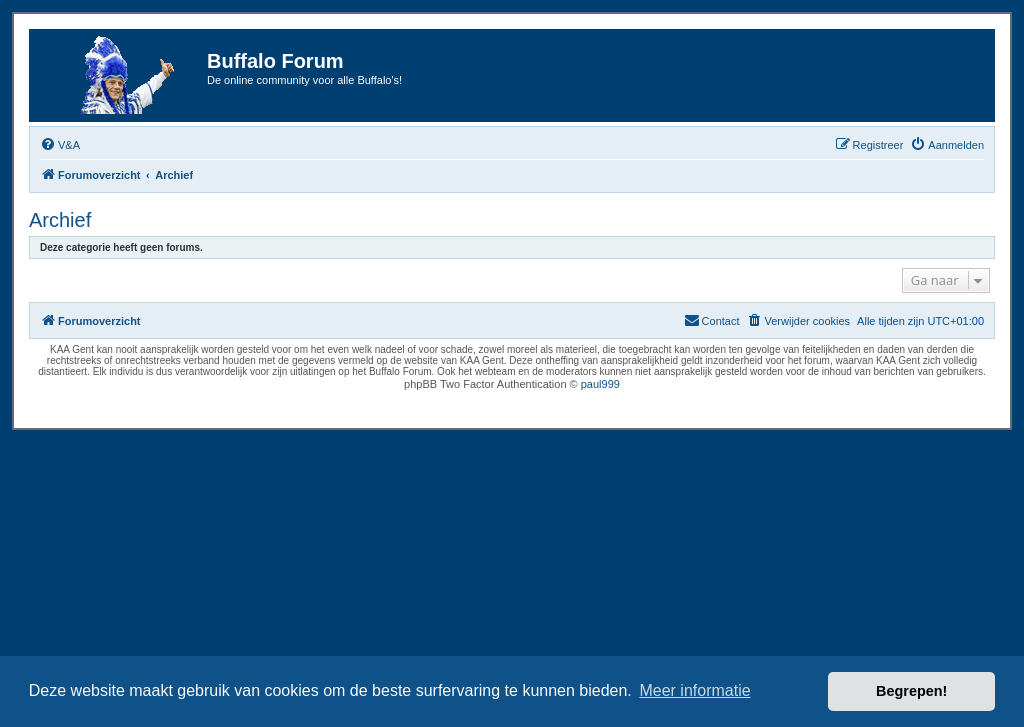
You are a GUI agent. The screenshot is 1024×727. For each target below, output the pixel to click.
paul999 (600, 384)
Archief (60, 220)
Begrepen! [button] (911, 691)
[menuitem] (60, 145)
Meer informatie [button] (694, 690)
